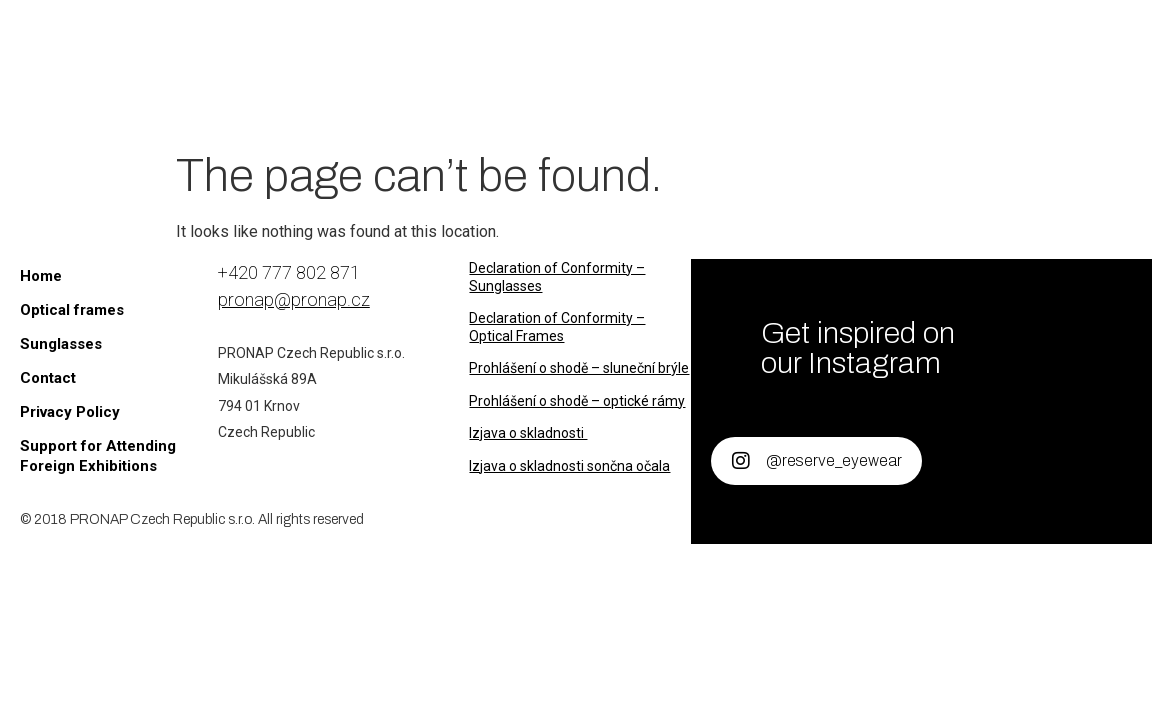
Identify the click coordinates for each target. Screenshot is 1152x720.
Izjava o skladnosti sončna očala (569, 466)
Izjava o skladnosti (528, 433)
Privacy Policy (70, 412)
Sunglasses (460, 40)
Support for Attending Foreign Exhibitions (98, 456)
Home (347, 40)
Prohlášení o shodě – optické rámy (577, 401)
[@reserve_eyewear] (741, 461)
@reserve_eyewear (834, 460)
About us (778, 40)
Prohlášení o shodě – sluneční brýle (579, 368)
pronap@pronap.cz (294, 299)
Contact (571, 100)
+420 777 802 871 (289, 272)
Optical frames (626, 40)
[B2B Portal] (931, 82)
